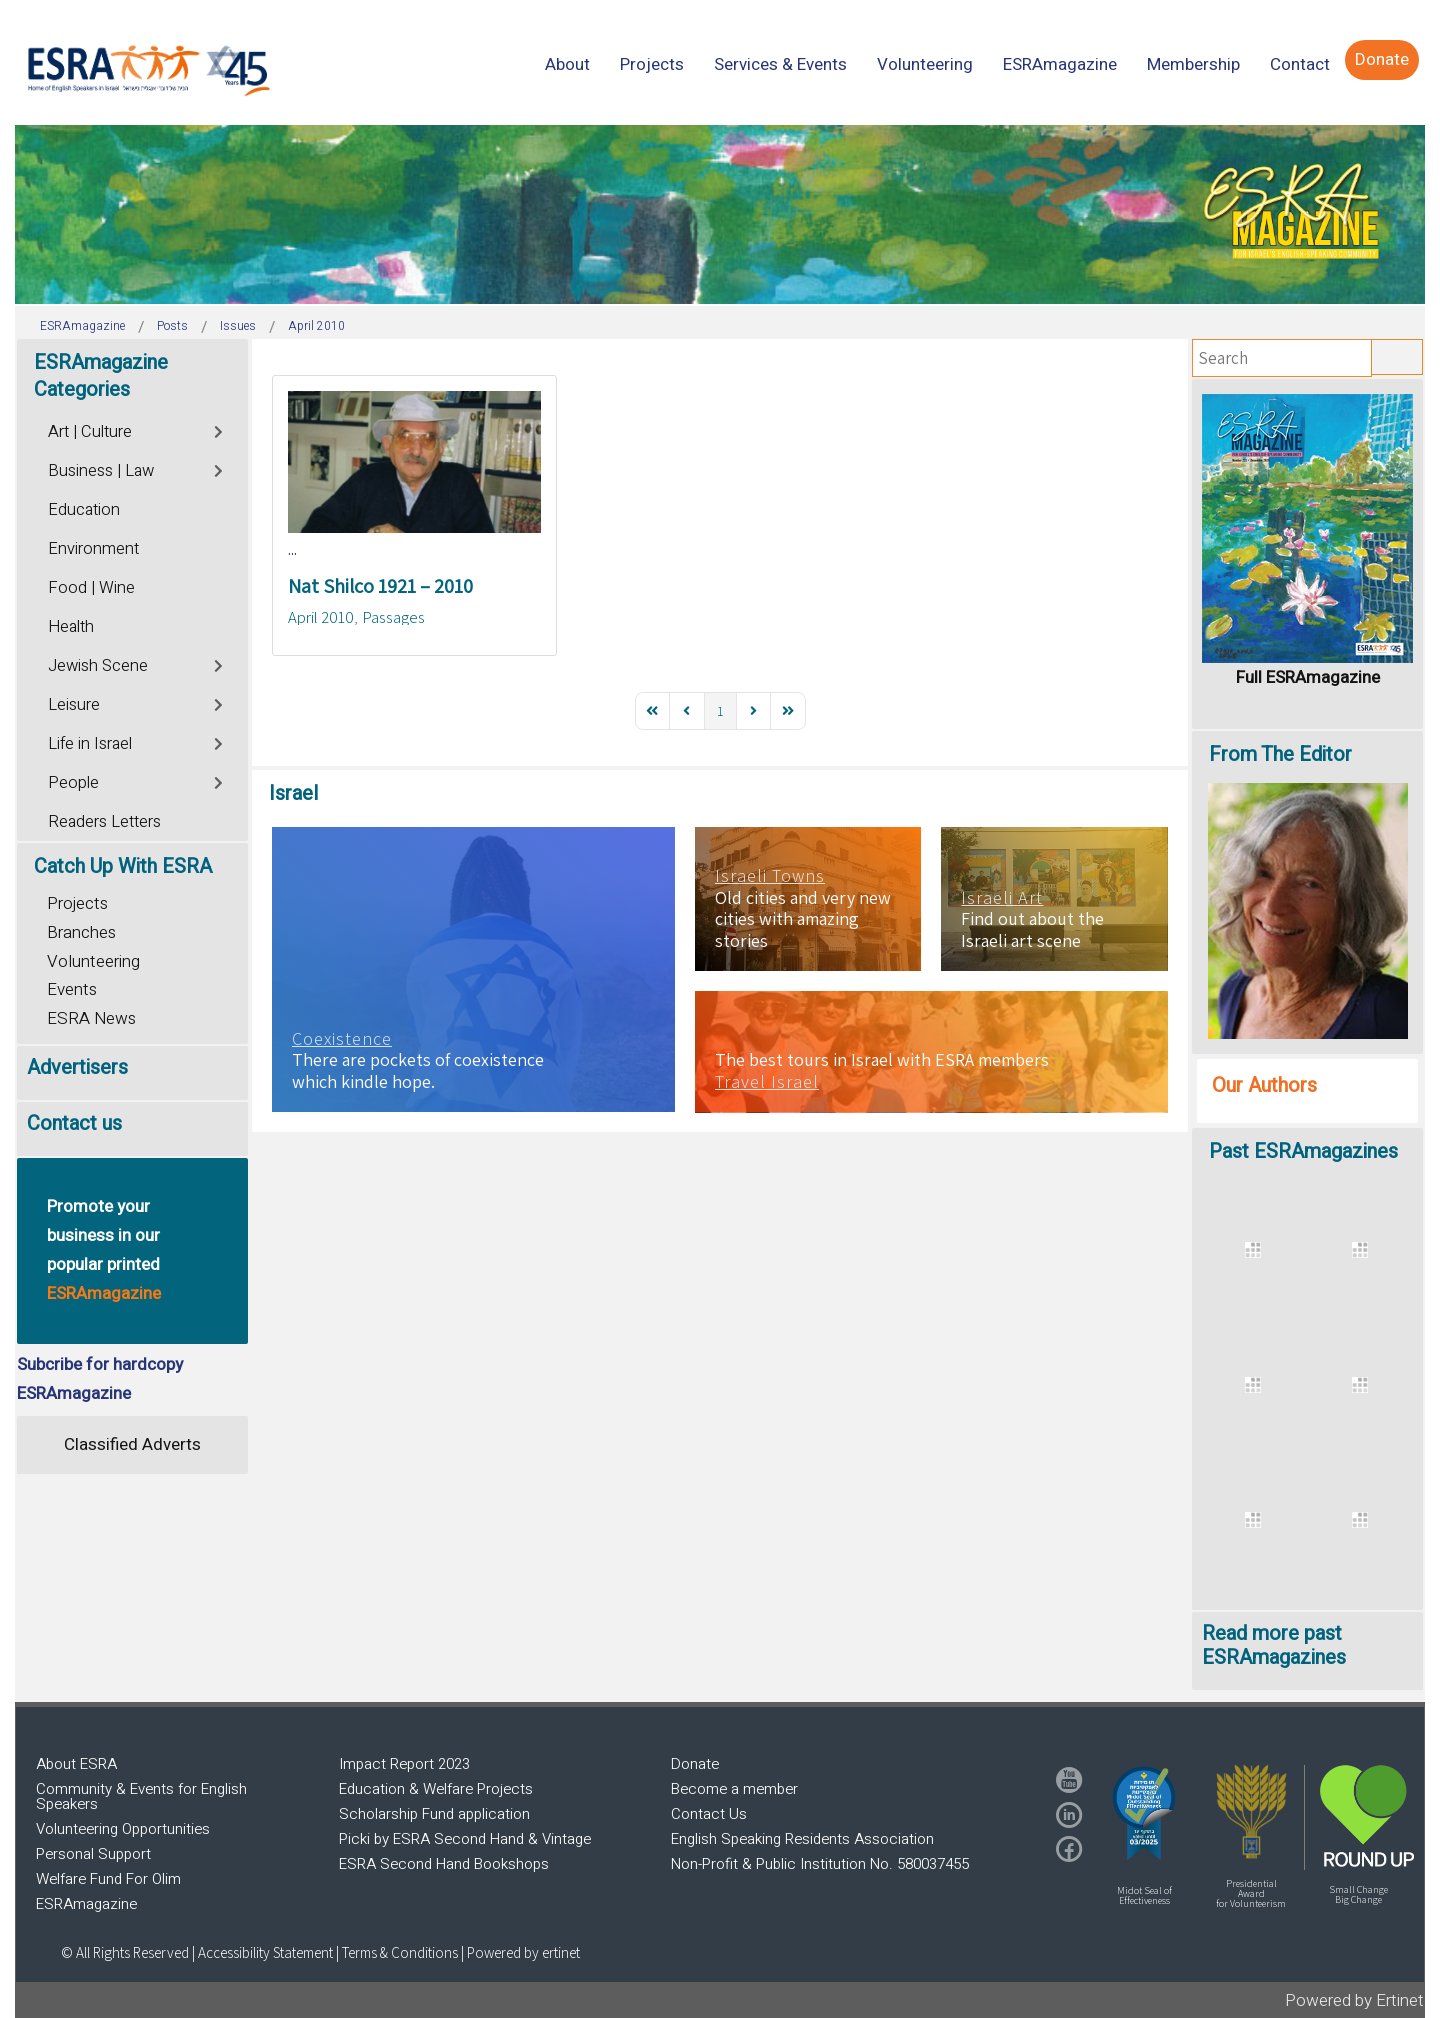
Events (72, 989)
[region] (720, 214)
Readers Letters (104, 822)
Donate (695, 1764)
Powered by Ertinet (1354, 2000)
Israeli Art (1002, 898)
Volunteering (93, 961)
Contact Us (709, 1814)
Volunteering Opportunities (123, 1829)
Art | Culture (90, 432)
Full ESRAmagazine (1308, 677)
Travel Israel (767, 1082)
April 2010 (321, 617)
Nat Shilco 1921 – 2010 (380, 586)
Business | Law (101, 471)
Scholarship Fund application (434, 1814)
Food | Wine (91, 588)
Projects (77, 903)
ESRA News (91, 1018)
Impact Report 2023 (404, 1764)
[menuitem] (567, 64)
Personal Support (93, 1854)
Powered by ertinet (523, 1952)
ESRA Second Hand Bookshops (444, 1864)
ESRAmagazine (86, 1904)
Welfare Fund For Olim (108, 1879)
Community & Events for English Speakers (141, 1796)
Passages (393, 617)
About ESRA (76, 1764)
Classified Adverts (132, 1444)
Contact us (74, 1123)
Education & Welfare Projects (436, 1789)
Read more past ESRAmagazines (1274, 1645)
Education (84, 510)
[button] (1144, 1813)
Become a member (734, 1789)
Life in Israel (90, 744)
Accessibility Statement (267, 1952)
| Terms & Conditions (397, 1952)
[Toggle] (219, 429)
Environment (93, 549)
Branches (81, 932)
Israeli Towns (770, 876)
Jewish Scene (98, 666)
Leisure (74, 705)
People (73, 783)
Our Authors (1264, 1085)
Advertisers (77, 1067)
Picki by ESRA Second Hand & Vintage (465, 1839)
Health (71, 627)
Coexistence (342, 1039)
